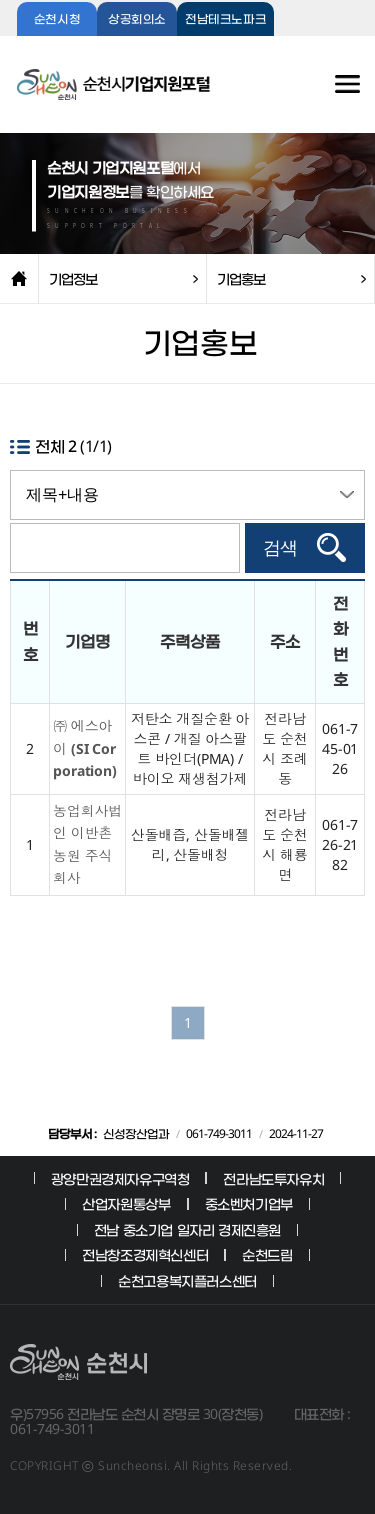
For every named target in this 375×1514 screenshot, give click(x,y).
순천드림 (267, 1254)
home (19, 279)
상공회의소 (137, 20)
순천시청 (57, 20)
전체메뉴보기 (326, 94)
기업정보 (73, 278)
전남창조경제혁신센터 (145, 1254)
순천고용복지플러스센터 (187, 1280)
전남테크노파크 (225, 20)
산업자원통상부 (126, 1203)
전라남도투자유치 (273, 1178)
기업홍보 (241, 278)
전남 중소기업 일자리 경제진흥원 (187, 1229)
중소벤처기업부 (249, 1203)
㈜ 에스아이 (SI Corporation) (85, 748)
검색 (280, 548)
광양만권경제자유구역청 (120, 1178)
